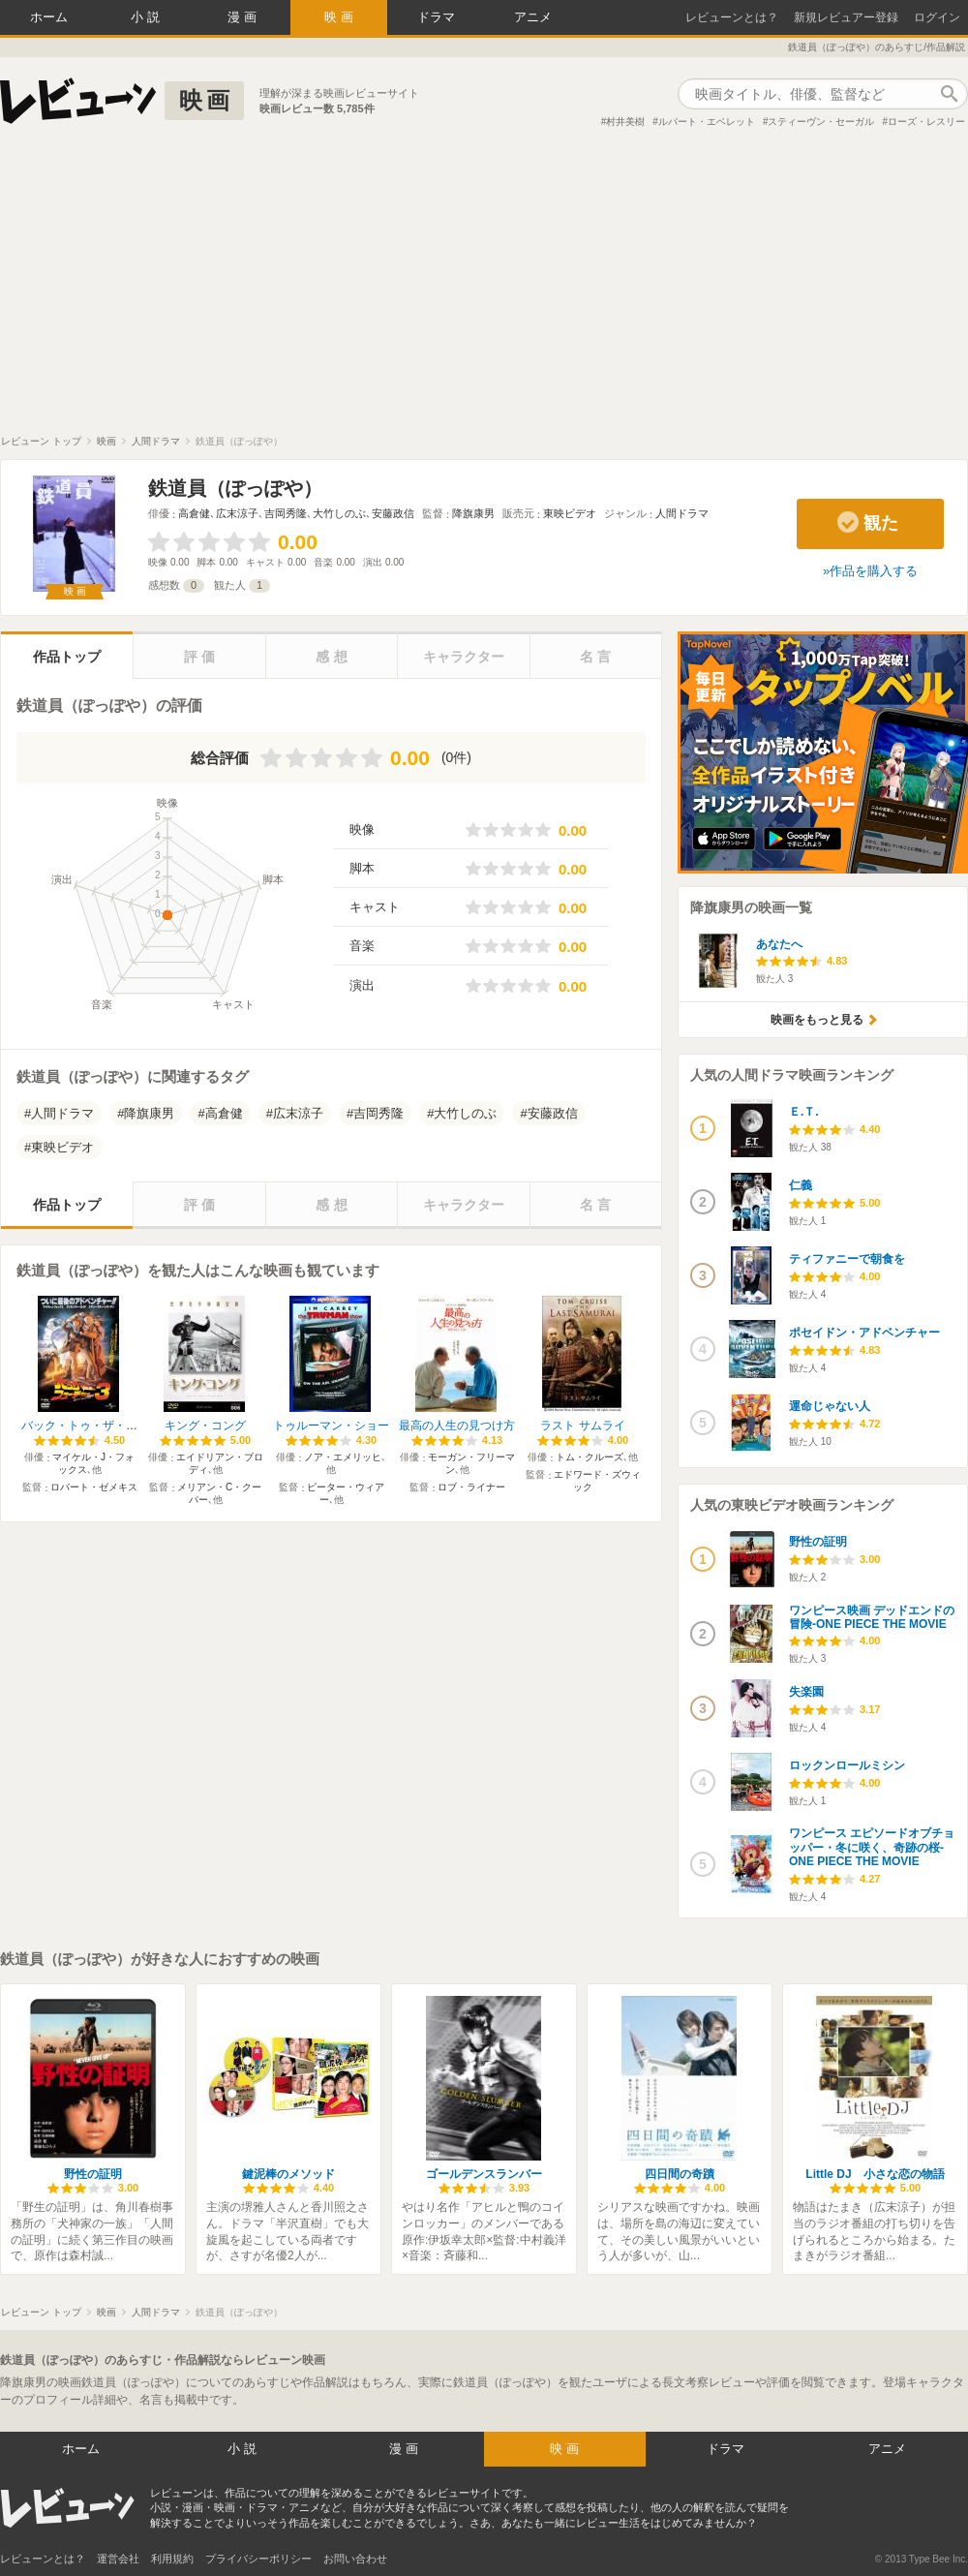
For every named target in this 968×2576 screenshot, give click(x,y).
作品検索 (948, 93)
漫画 (243, 17)
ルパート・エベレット (706, 121)
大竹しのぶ (339, 513)
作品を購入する (874, 571)
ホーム (49, 17)
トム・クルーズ (589, 1457)
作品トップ (67, 656)
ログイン (937, 17)
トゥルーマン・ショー (331, 1425)
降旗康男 (473, 513)
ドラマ (436, 17)
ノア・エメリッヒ (342, 1457)
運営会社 (118, 2558)
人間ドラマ (682, 513)
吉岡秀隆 (285, 513)
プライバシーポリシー (258, 2558)
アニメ (533, 17)
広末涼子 (237, 513)
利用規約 (172, 2558)
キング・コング (205, 1425)
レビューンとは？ (731, 17)
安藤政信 (393, 513)
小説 (147, 17)
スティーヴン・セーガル (821, 121)
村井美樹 (625, 121)
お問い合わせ (355, 2558)
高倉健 (194, 513)
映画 (340, 17)
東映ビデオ (569, 513)
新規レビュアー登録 (846, 17)
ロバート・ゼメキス (93, 1487)
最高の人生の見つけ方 (457, 1425)
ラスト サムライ (582, 1425)
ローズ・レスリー (926, 121)
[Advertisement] (484, 289)
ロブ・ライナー (471, 1487)
